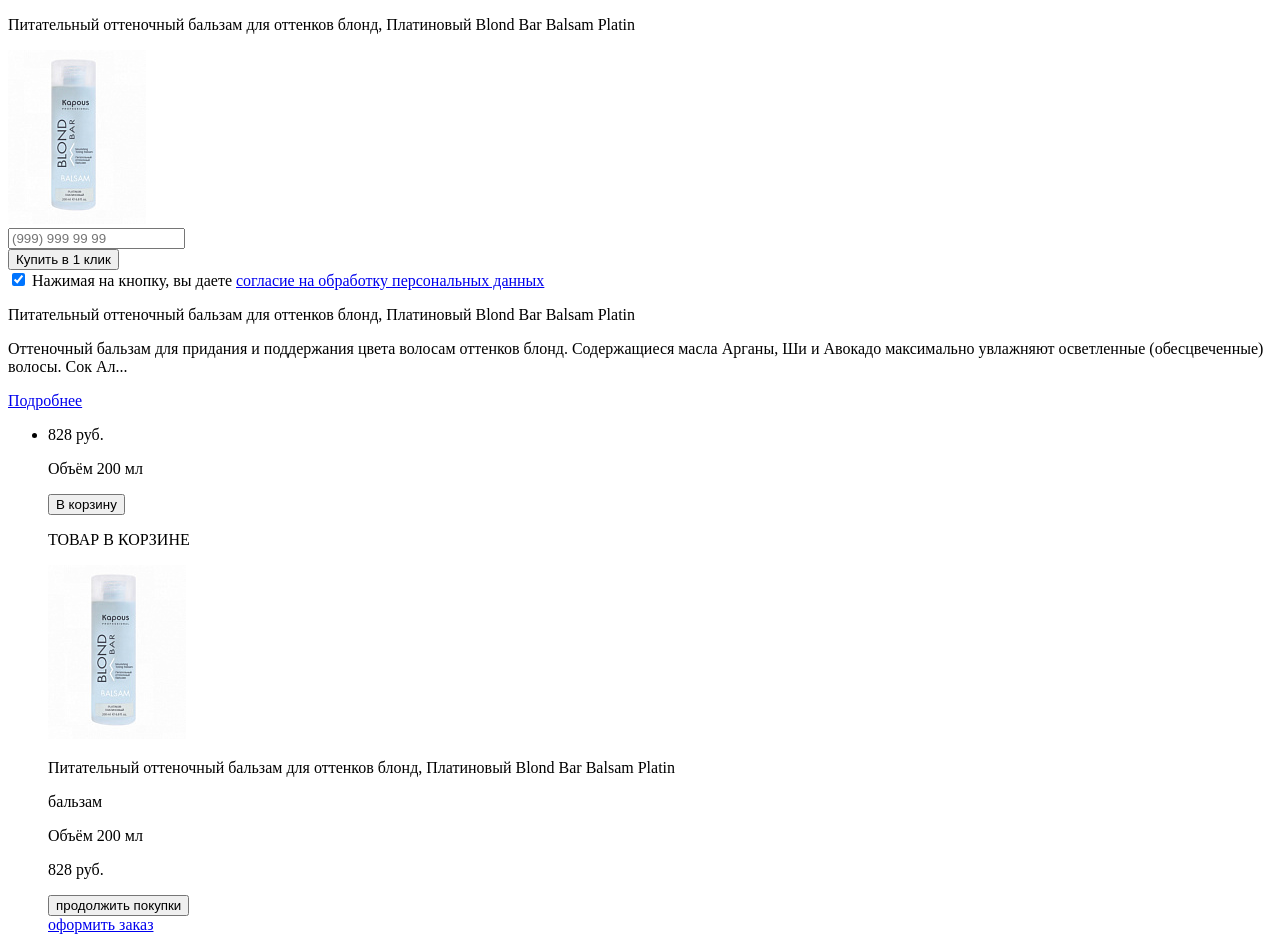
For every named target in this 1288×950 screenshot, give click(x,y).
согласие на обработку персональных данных (390, 280)
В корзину (86, 504)
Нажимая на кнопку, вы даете (288, 280)
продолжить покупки (118, 905)
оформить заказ (100, 924)
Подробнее (45, 400)
